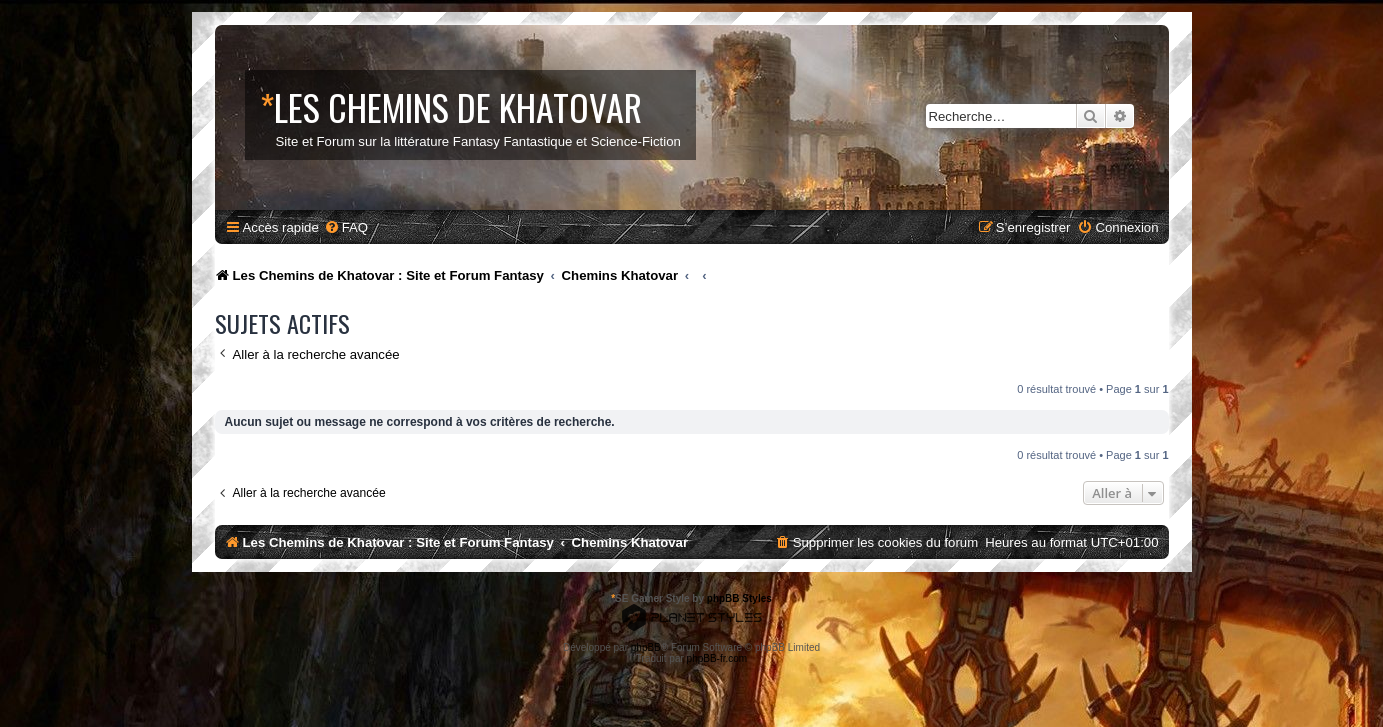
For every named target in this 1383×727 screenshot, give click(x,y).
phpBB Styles (739, 598)
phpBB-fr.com (717, 658)
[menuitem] (346, 227)
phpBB (646, 647)
